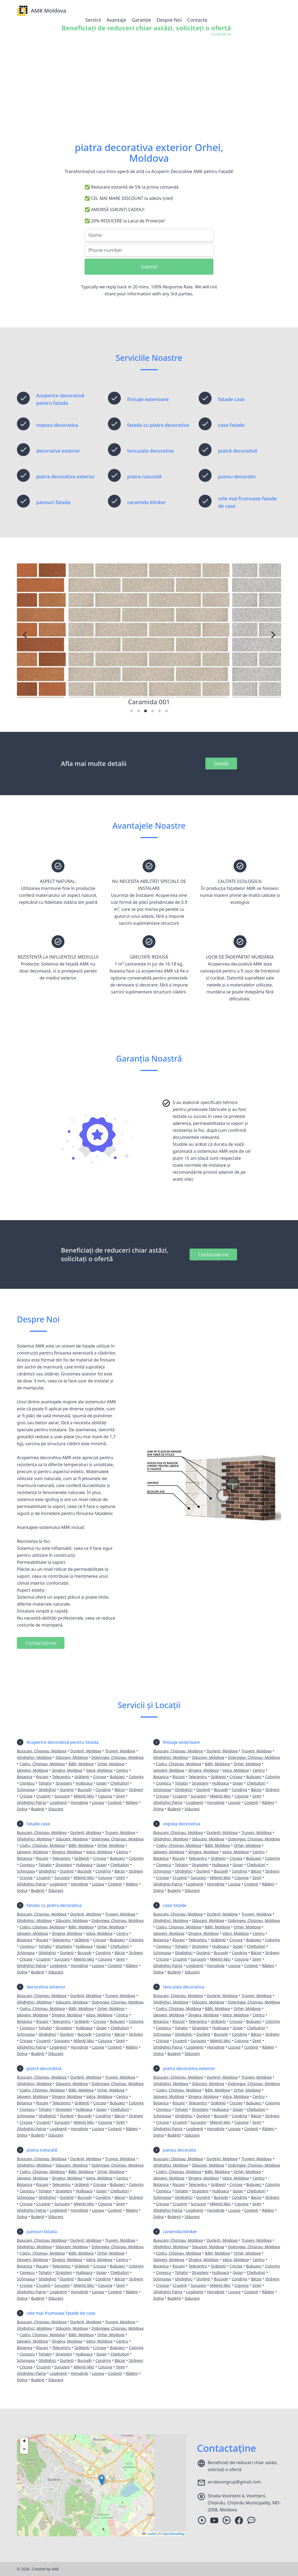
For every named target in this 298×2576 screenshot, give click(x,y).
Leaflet (149, 2534)
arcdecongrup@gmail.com (234, 2482)
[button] (101, 2479)
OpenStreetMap (173, 2534)
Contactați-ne (213, 1254)
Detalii (221, 763)
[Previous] (25, 635)
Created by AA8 (45, 2568)
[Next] (272, 635)
